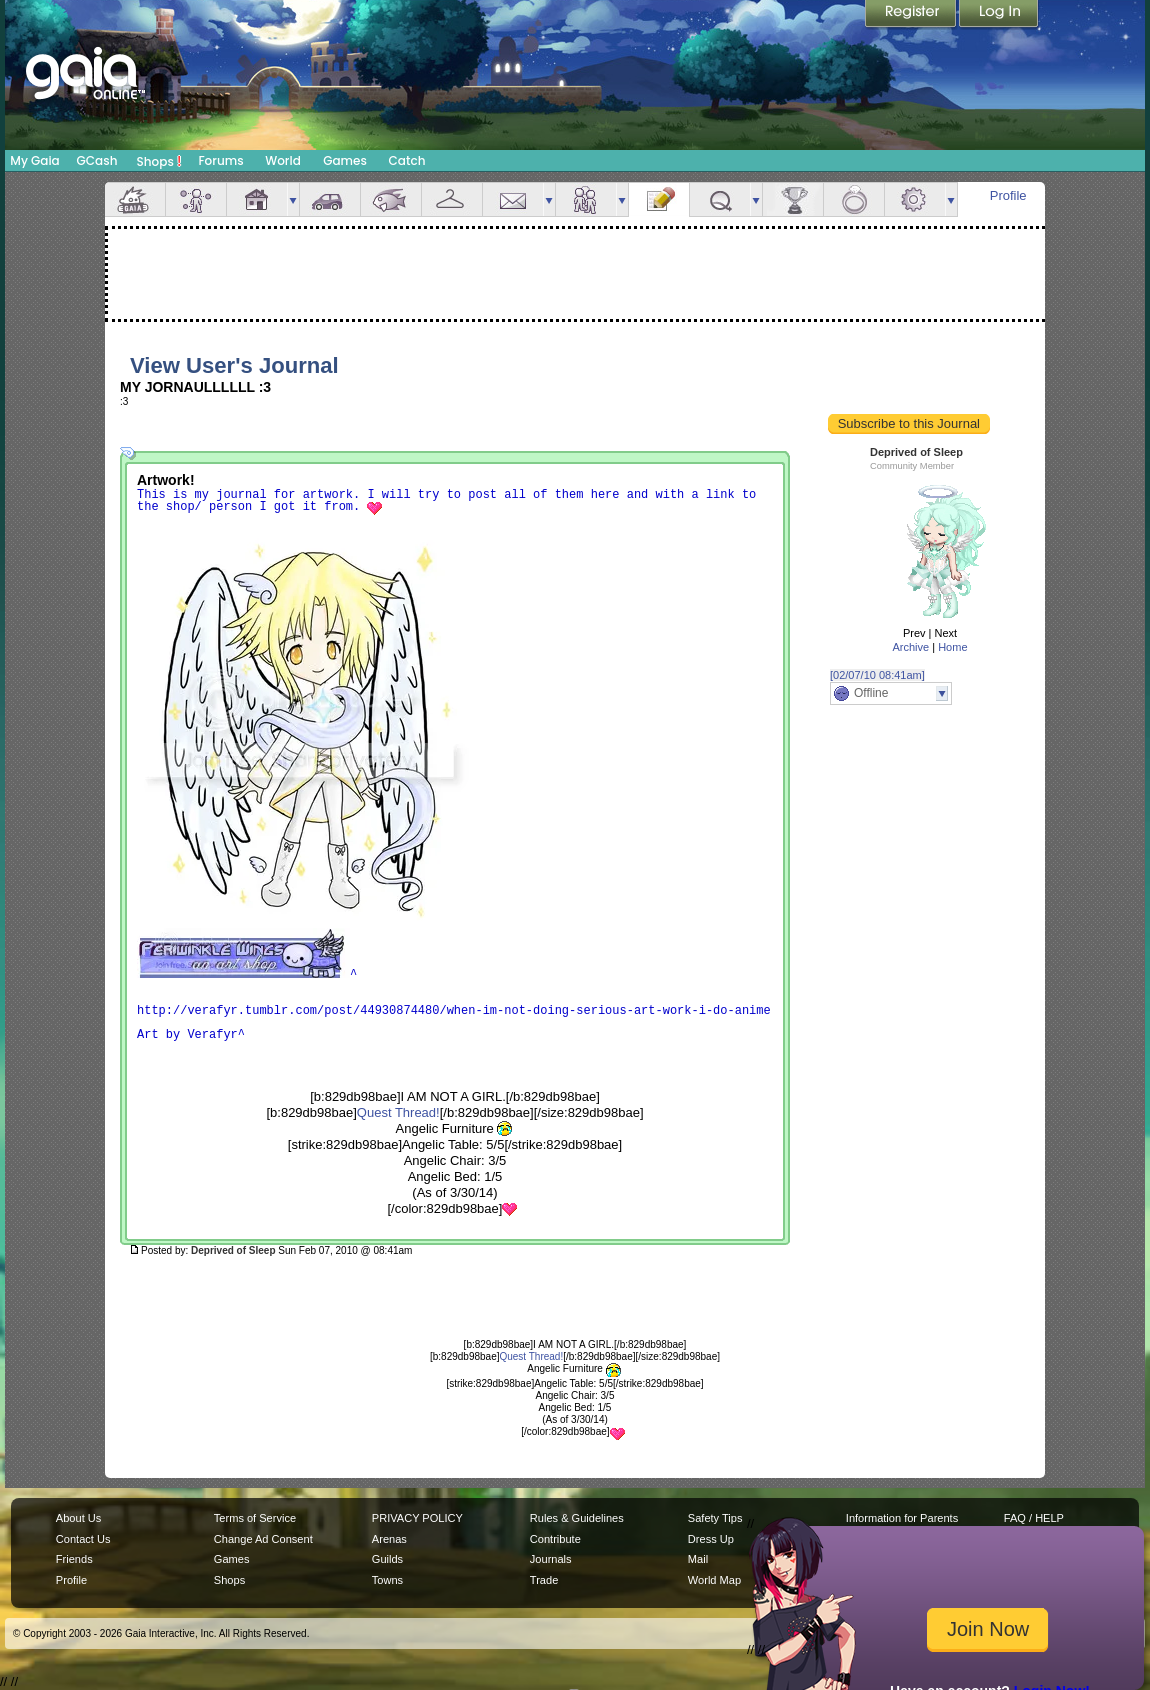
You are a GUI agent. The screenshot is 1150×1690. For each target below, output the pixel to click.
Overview (135, 199)
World (283, 160)
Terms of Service (255, 1518)
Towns (387, 1580)
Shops (159, 161)
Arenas (389, 1539)
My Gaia (34, 160)
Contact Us (83, 1539)
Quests (720, 199)
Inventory (452, 199)
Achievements (793, 199)
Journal (659, 199)
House (257, 199)
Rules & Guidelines (577, 1518)
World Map (714, 1580)
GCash (97, 160)
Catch (407, 160)
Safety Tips (715, 1518)
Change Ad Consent (263, 1539)
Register (912, 15)
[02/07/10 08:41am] (877, 675)
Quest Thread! (398, 1112)
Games (345, 160)
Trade (544, 1580)
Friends (586, 199)
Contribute (555, 1539)
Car (330, 199)
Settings (915, 199)
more (293, 199)
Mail (513, 199)
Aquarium (391, 199)
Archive (910, 647)
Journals (551, 1559)
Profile (1008, 195)
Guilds (387, 1559)
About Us (78, 1518)
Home (952, 647)
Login (999, 15)
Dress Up (711, 1539)
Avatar (196, 199)
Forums (220, 160)
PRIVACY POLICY (417, 1518)
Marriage (854, 199)
